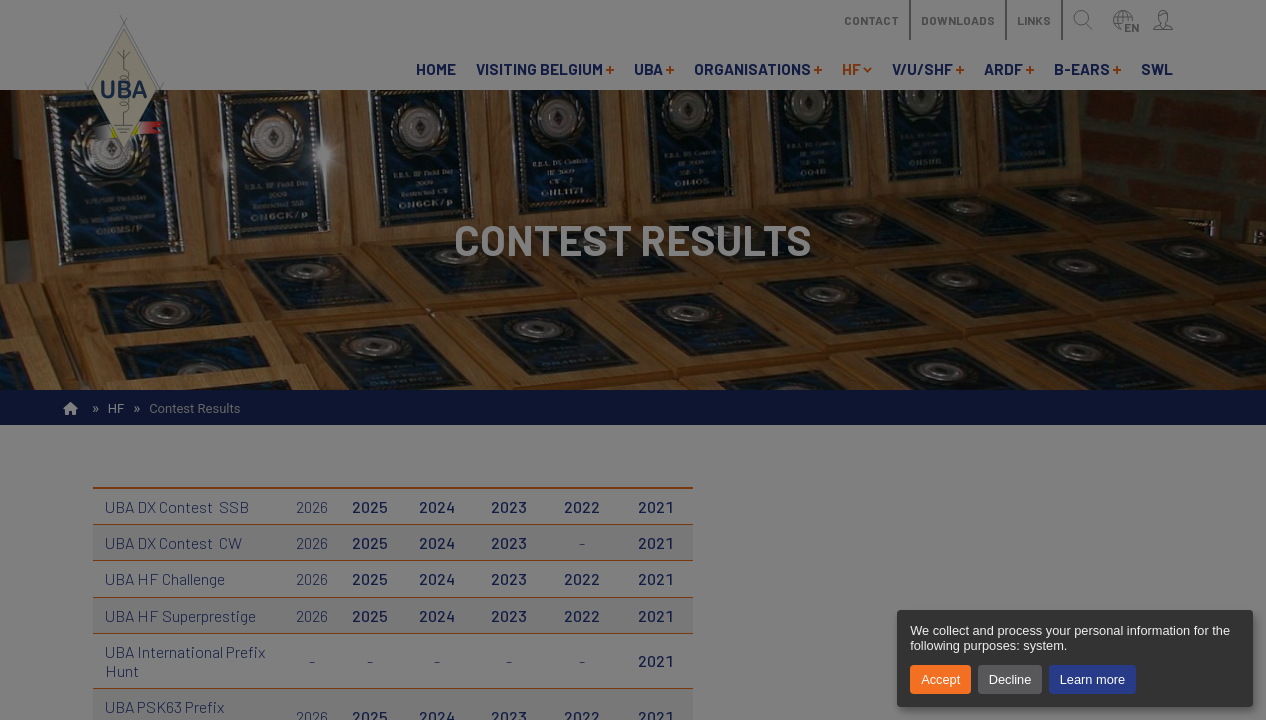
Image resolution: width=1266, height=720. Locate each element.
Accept (940, 679)
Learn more (1092, 679)
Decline (1010, 679)
